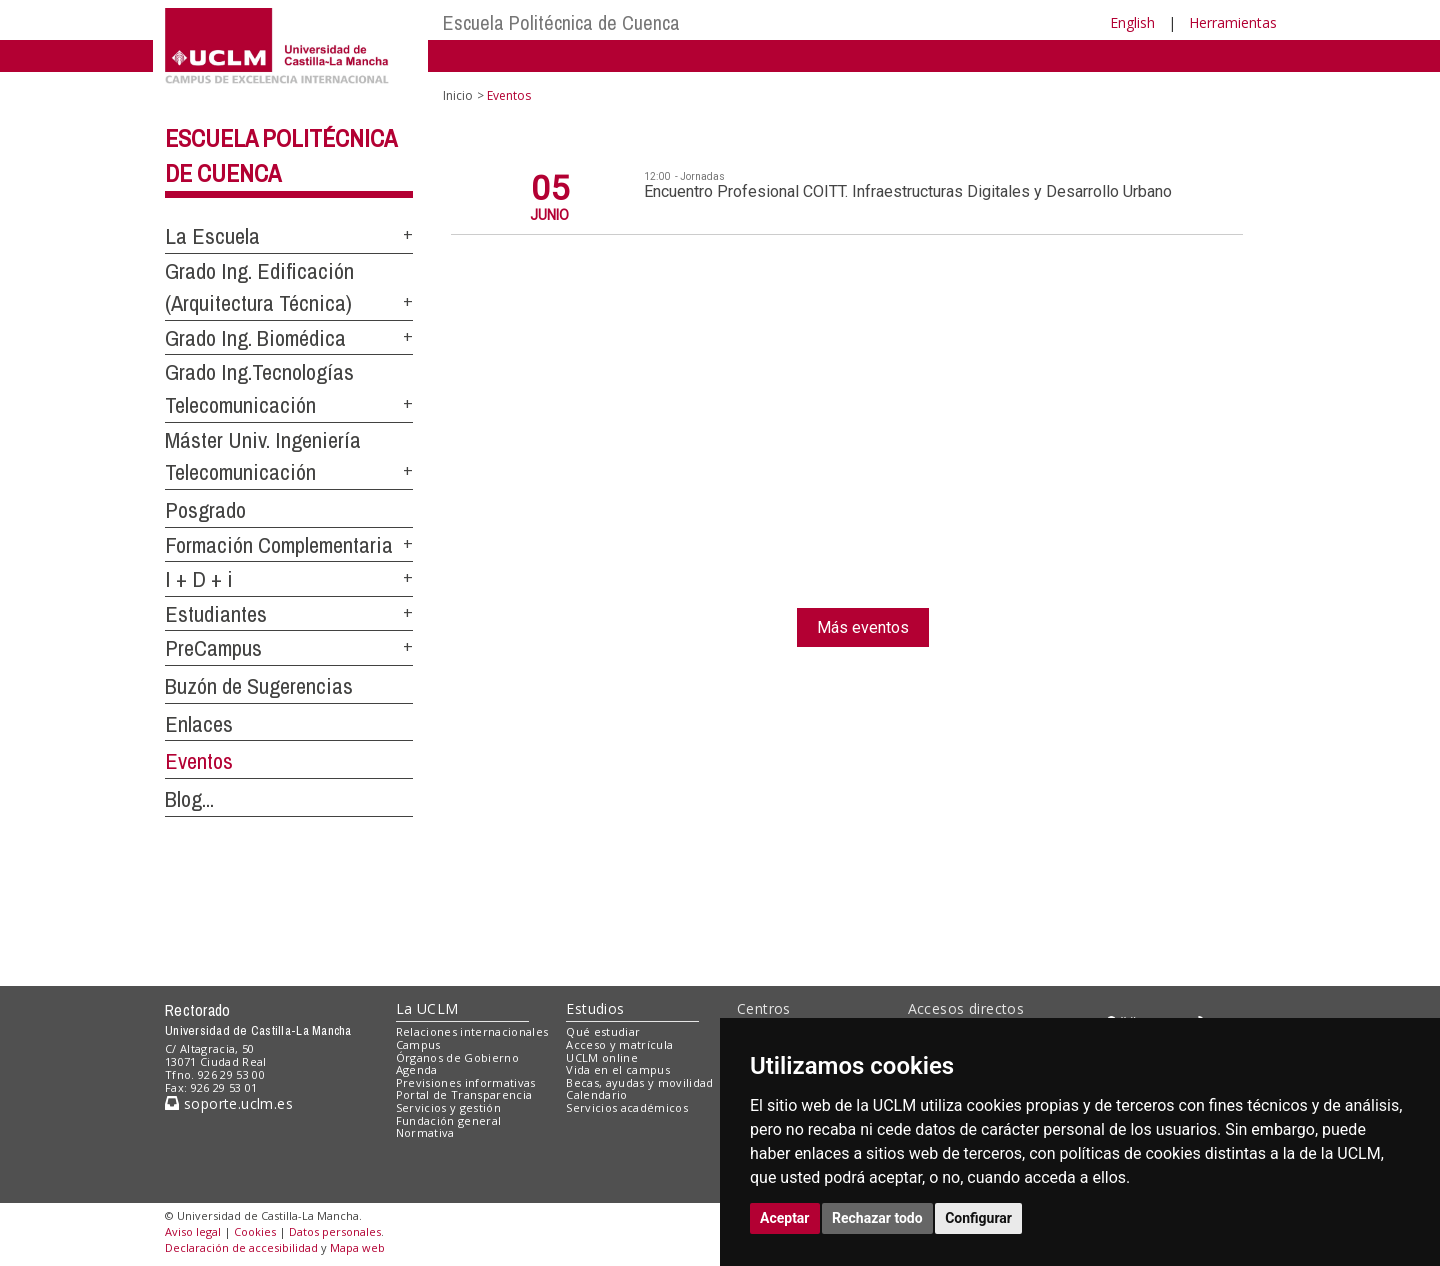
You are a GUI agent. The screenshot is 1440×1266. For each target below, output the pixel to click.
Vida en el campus (618, 1069)
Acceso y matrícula (619, 1044)
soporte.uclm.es (229, 1103)
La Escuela (212, 236)
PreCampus (213, 648)
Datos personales (335, 1231)
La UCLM (427, 1008)
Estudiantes (216, 614)
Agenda (417, 1069)
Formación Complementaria (279, 545)
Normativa (425, 1132)
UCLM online (602, 1057)
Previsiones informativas (466, 1082)
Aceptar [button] (785, 1218)
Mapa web (357, 1247)
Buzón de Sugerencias (259, 686)
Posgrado (205, 510)
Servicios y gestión (448, 1107)
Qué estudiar (603, 1031)
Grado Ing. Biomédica (255, 338)
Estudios (595, 1008)
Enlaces (199, 724)
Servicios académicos (627, 1107)
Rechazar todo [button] (877, 1218)
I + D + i (199, 579)
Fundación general (449, 1120)
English (1132, 22)
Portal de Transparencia (464, 1094)
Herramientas (1233, 22)
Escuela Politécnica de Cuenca (561, 22)
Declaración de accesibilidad (241, 1247)
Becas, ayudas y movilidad (639, 1082)
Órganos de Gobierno (457, 1057)
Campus (418, 1044)
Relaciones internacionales (472, 1031)
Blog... (189, 799)
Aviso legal (193, 1231)
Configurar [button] (978, 1218)
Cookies (255, 1231)
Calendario (596, 1094)
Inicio (458, 95)
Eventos (199, 761)
